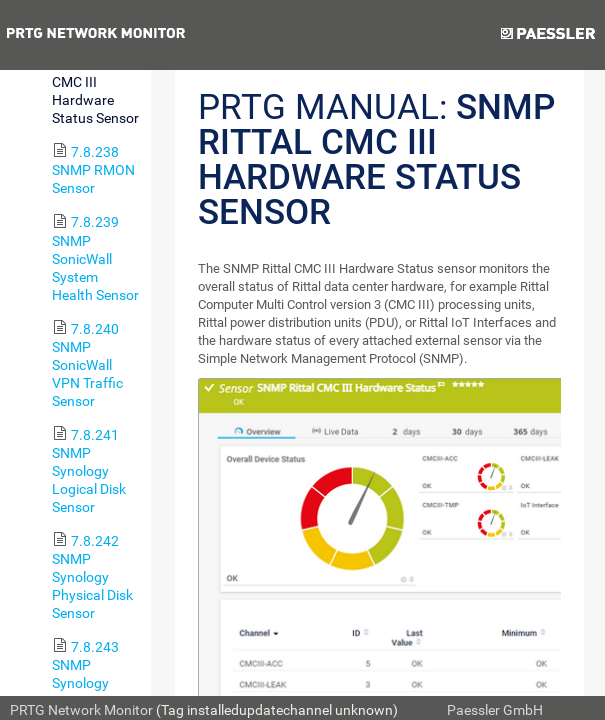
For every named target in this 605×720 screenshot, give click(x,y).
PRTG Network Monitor (81, 710)
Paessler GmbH (495, 710)
